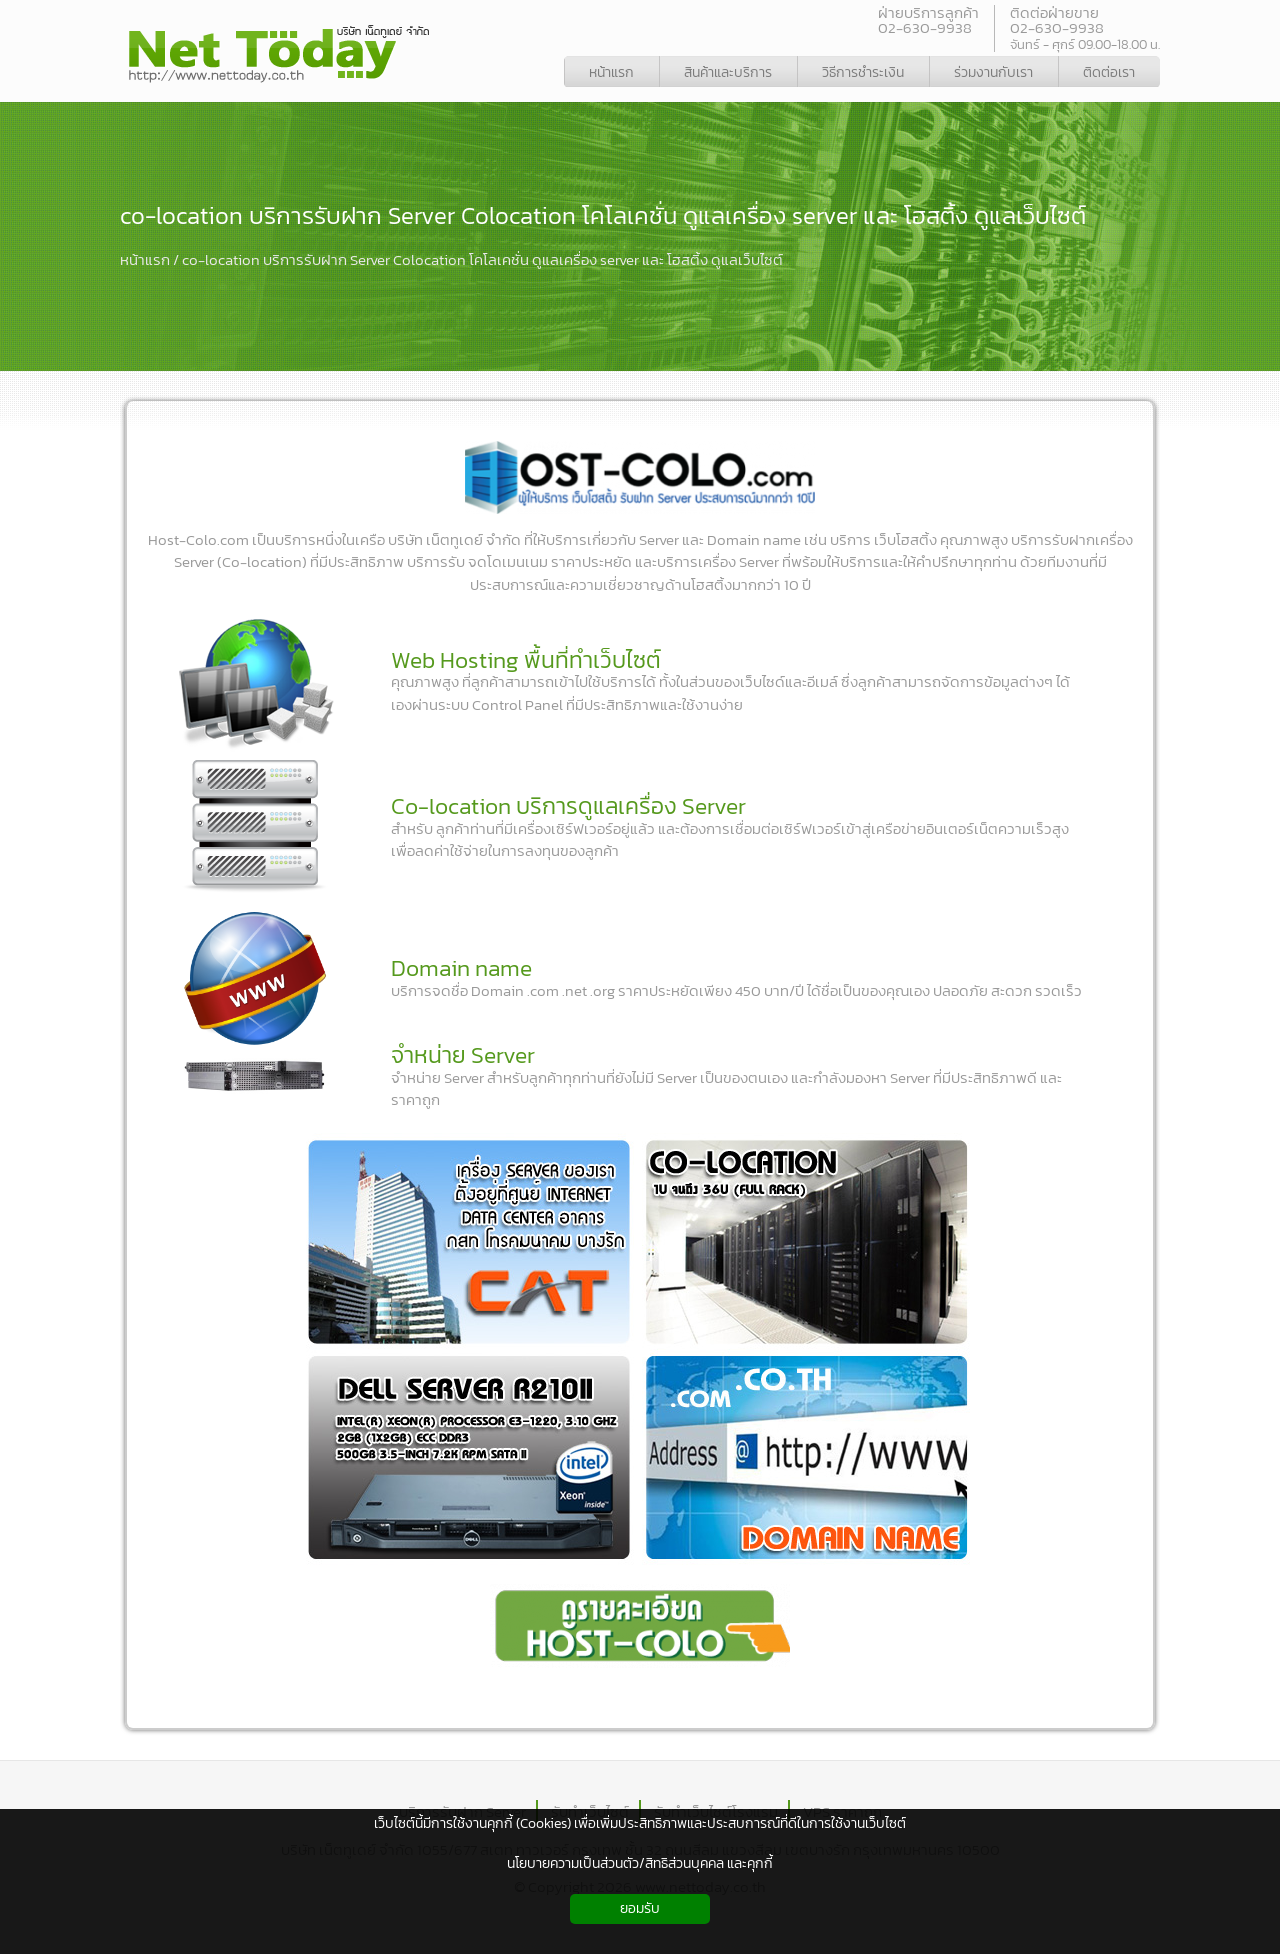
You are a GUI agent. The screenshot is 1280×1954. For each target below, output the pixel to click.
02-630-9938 (925, 27)
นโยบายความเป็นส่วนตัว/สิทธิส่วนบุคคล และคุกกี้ (640, 1863)
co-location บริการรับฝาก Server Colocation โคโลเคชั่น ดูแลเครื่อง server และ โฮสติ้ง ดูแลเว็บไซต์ (603, 215)
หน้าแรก (145, 259)
